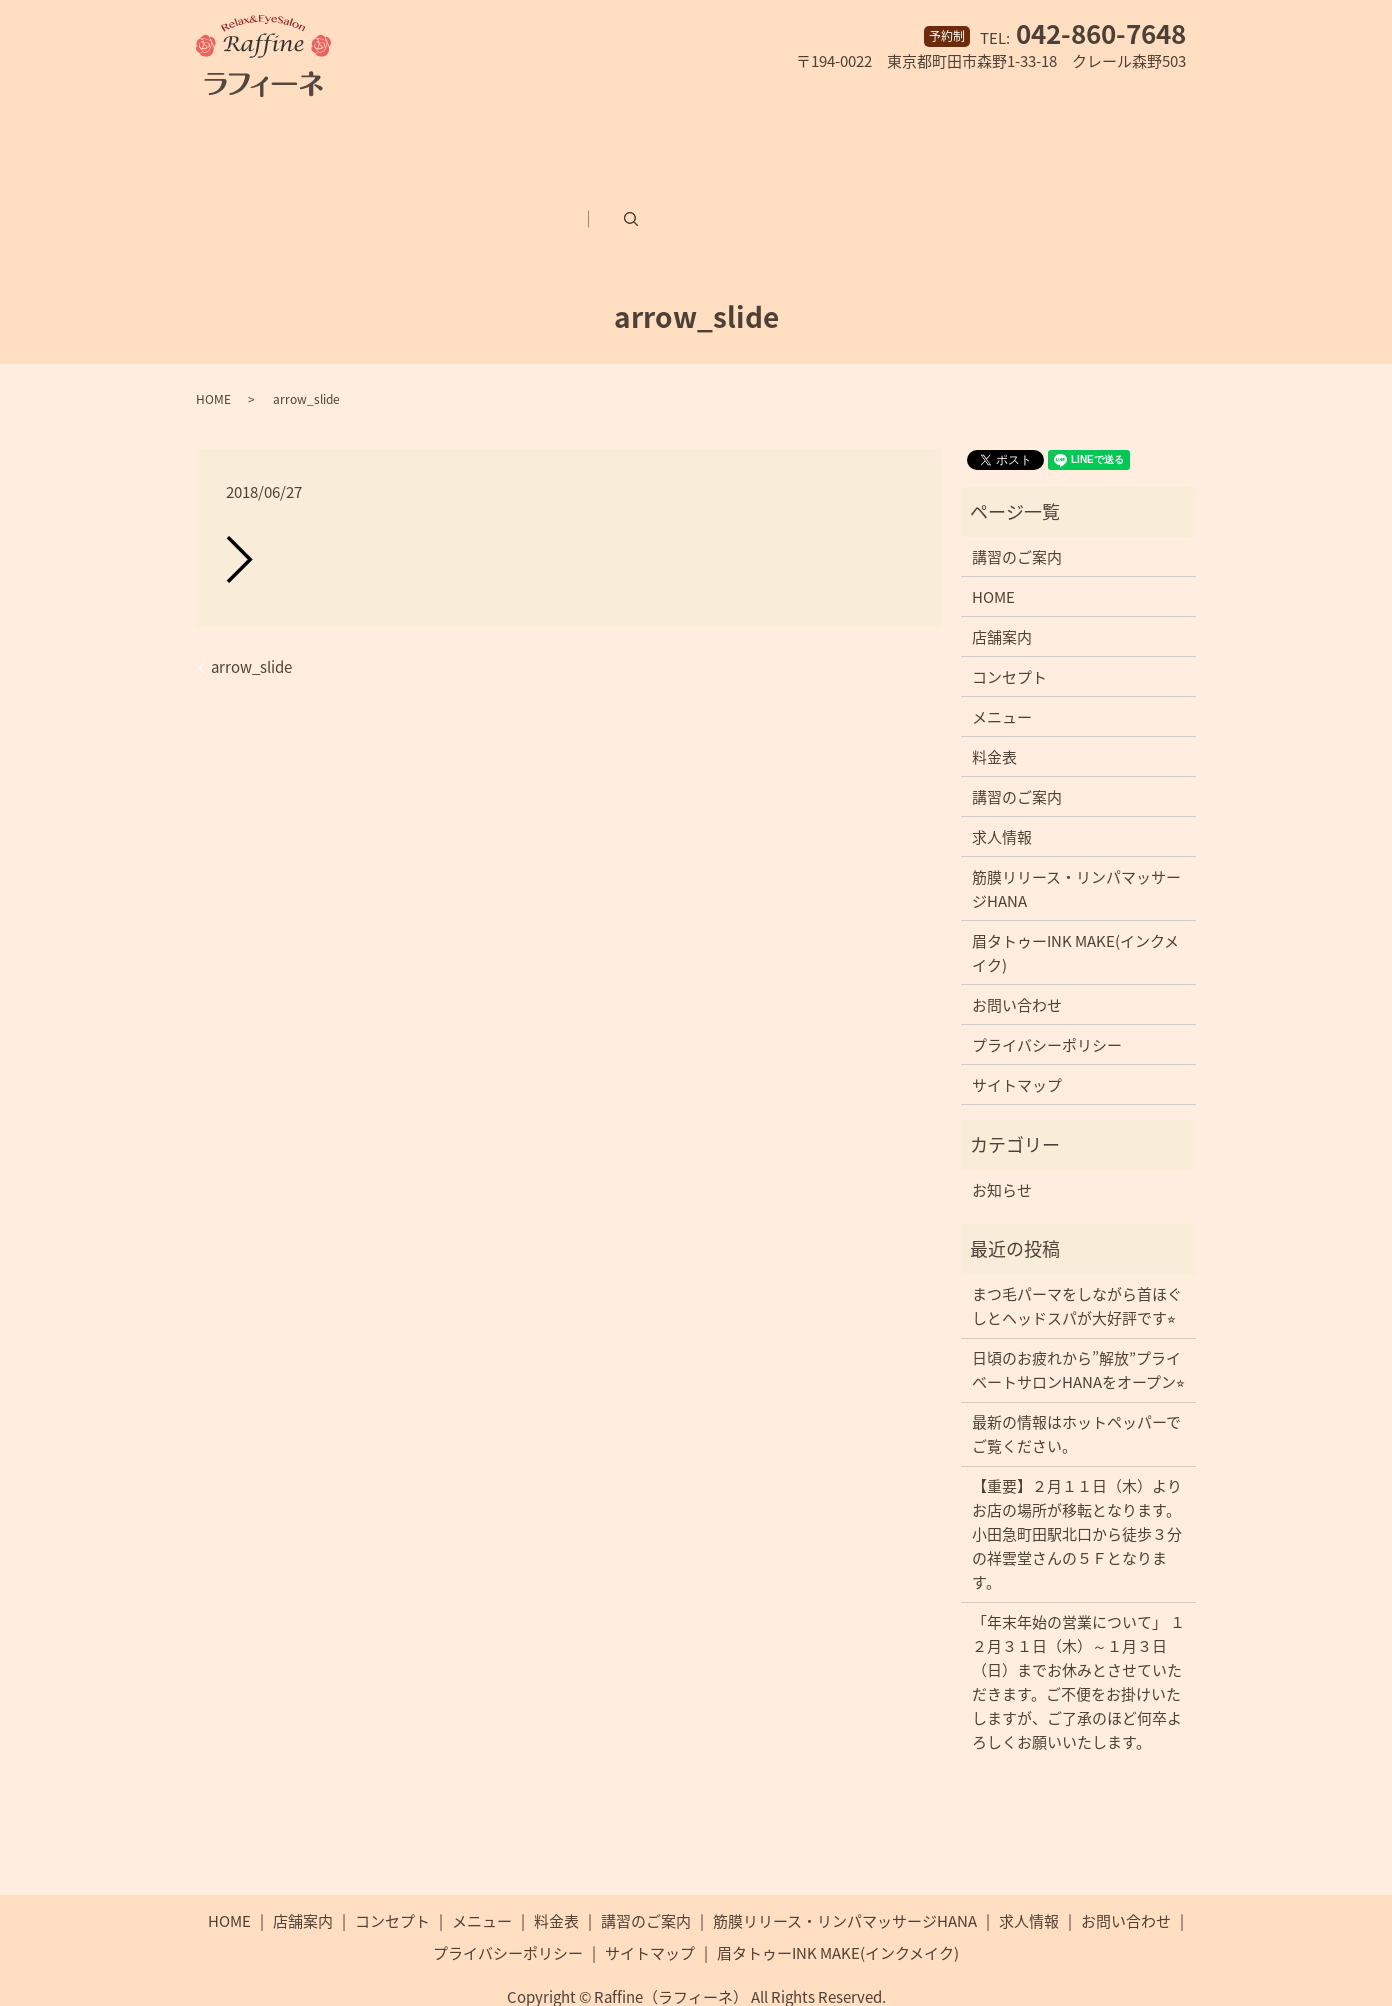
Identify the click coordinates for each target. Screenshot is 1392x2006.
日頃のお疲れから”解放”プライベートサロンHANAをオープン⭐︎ (1078, 1323)
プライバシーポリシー (1047, 998)
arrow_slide (251, 620)
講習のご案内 (751, 138)
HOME (213, 352)
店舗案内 (316, 138)
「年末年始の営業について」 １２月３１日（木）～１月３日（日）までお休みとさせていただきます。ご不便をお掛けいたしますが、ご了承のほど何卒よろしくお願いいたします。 (1078, 1635)
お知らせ (1002, 1143)
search (748, 184)
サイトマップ (1017, 1038)
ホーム (218, 138)
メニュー (541, 138)
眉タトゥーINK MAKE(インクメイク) (580, 184)
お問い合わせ (369, 184)
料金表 (638, 138)
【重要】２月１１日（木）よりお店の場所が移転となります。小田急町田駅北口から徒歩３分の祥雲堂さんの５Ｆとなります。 (1077, 1487)
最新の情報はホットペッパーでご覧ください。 (1076, 1387)
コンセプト (428, 138)
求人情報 (249, 184)
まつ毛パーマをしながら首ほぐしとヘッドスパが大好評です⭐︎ (1077, 1259)
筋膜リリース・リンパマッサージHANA (973, 138)
